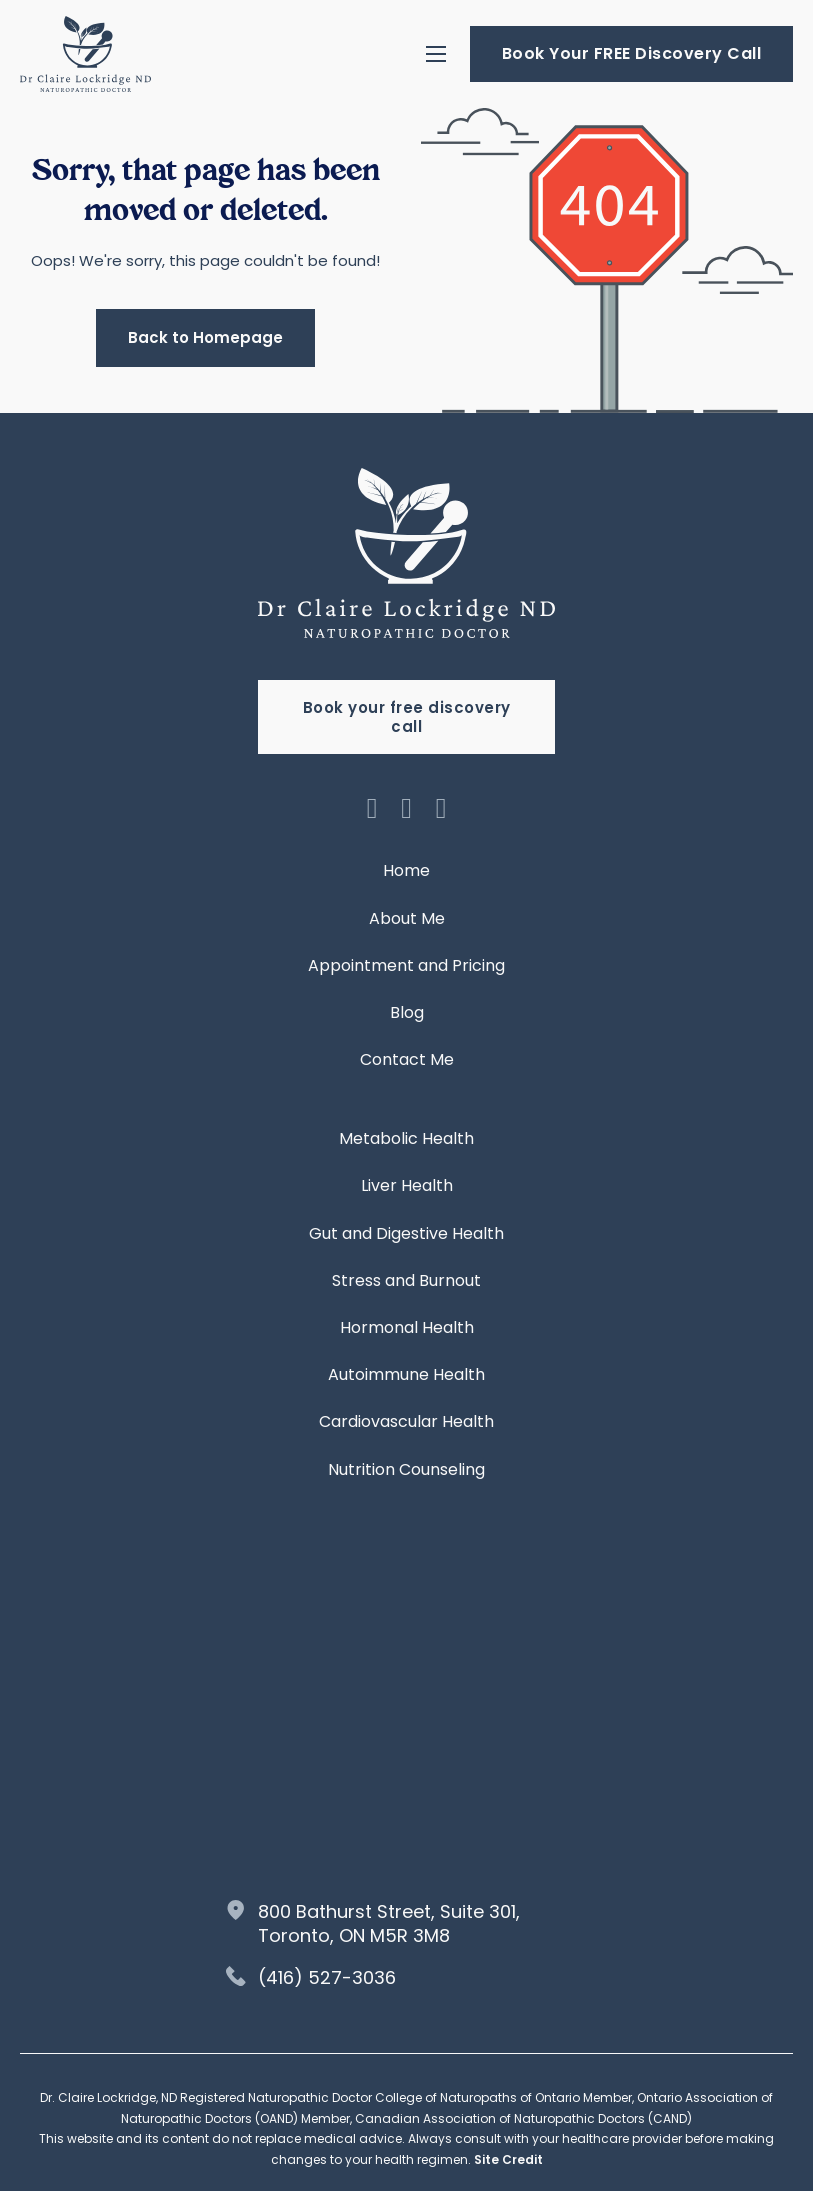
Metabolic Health (406, 1138)
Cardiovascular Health (406, 1421)
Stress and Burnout (406, 1280)
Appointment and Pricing (406, 965)
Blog (407, 1012)
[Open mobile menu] (436, 54)
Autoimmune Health (406, 1374)
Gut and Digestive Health (406, 1233)
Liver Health (407, 1185)
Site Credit (508, 2159)
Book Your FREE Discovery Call (632, 53)
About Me (407, 918)
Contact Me (407, 1059)
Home (406, 870)
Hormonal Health (407, 1327)
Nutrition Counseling (406, 1469)
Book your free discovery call (407, 717)
